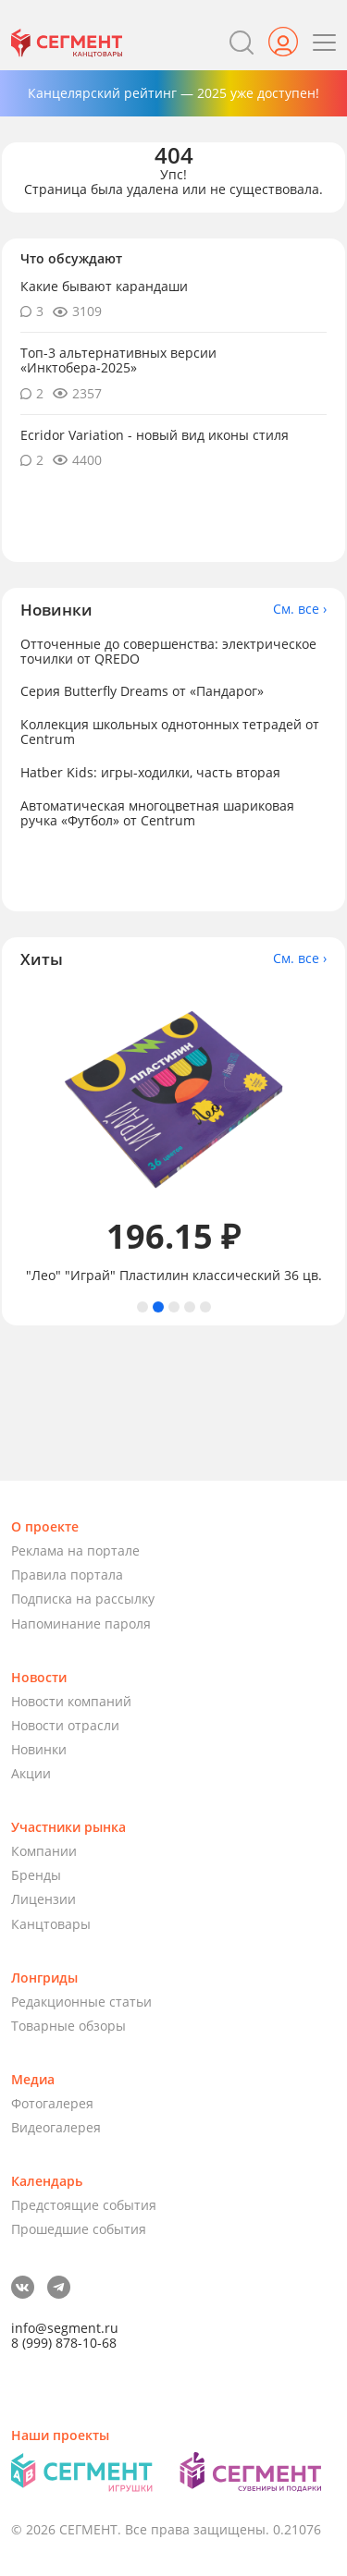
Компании (44, 1851)
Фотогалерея (52, 2103)
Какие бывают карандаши (104, 286)
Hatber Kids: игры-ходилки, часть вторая (150, 772)
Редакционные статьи (81, 2001)
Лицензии (43, 1899)
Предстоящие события (83, 2205)
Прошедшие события (78, 2229)
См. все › (300, 609)
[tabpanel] (173, 1134)
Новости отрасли (65, 1725)
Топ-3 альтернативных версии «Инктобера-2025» (118, 360)
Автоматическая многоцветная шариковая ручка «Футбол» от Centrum (157, 813)
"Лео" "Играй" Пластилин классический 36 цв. (174, 1275)
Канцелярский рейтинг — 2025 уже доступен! (173, 93)
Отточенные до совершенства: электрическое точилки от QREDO (168, 651)
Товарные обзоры (68, 2025)
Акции (31, 1773)
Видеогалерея (56, 2127)
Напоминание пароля (81, 1623)
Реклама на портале (75, 1550)
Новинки (39, 1749)
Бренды (36, 1875)
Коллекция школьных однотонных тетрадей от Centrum (169, 731)
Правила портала (67, 1574)
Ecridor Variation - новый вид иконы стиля (154, 435)
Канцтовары (51, 1924)
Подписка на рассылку (83, 1598)
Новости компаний (71, 1701)
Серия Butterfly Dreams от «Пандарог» (142, 691)
